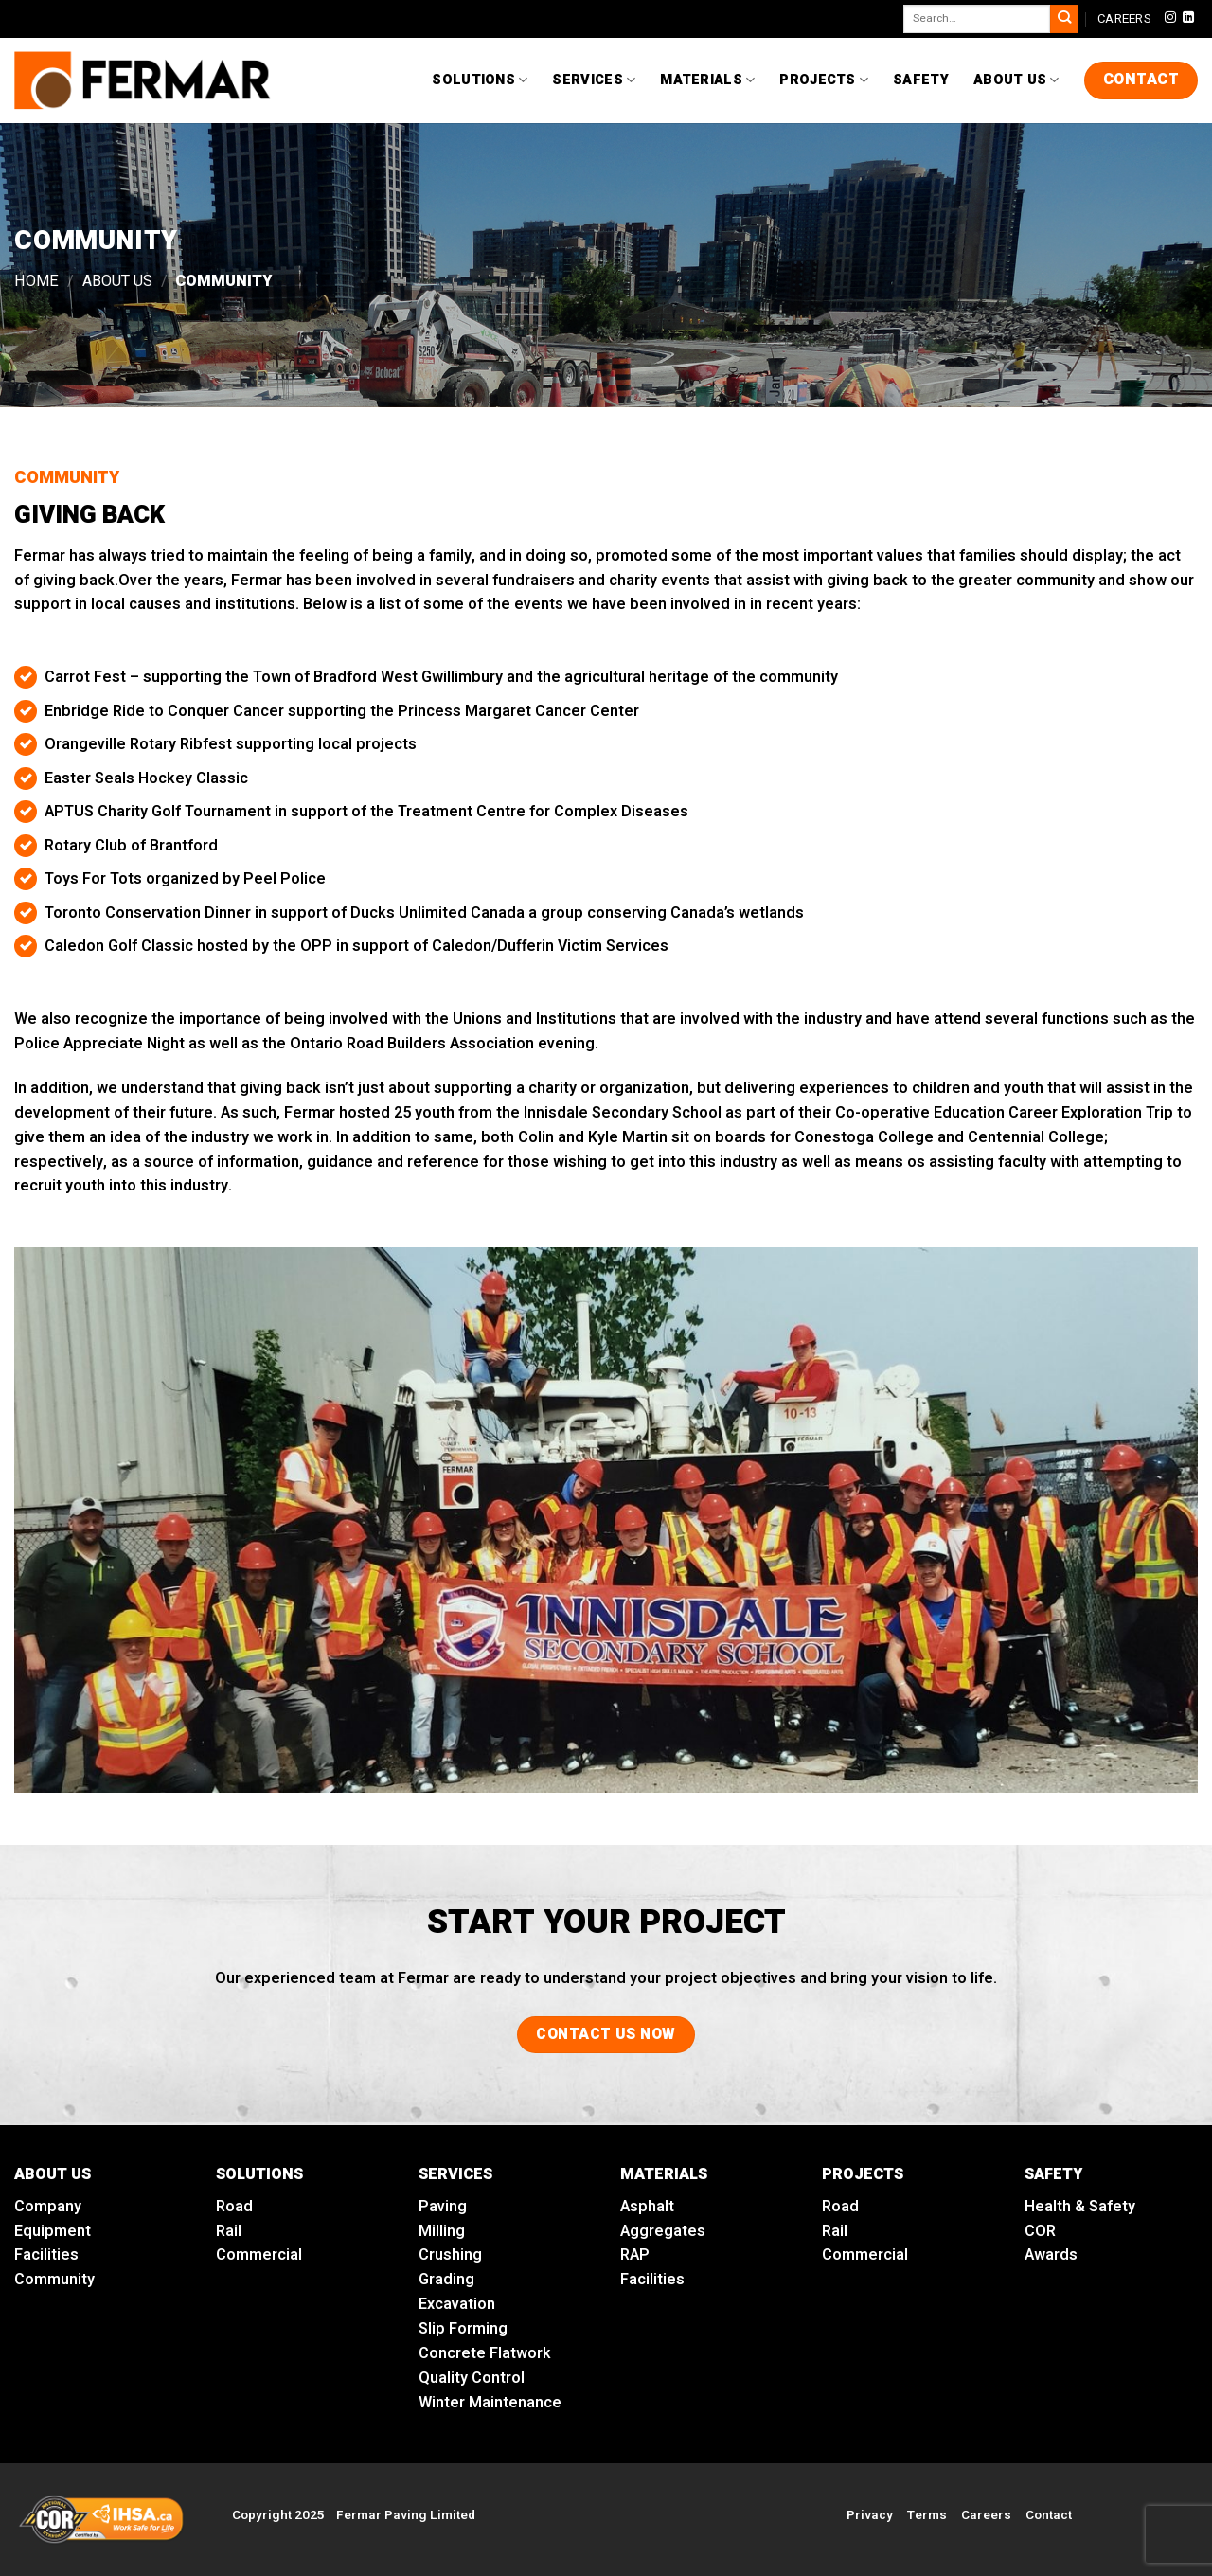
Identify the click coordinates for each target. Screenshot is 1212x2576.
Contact (1048, 2515)
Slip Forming (463, 2328)
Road (234, 2206)
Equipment (52, 2231)
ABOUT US (52, 2174)
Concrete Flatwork (485, 2353)
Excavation (457, 2304)
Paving (443, 2206)
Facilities (46, 2255)
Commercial (259, 2255)
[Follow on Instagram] (1170, 18)
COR (1040, 2231)
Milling (442, 2231)
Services (593, 80)
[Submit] (1064, 19)
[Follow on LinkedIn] (1188, 18)
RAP (635, 2255)
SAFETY (1053, 2174)
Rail (228, 2231)
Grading (446, 2279)
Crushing (450, 2255)
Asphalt (647, 2206)
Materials (707, 80)
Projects (823, 80)
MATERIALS (663, 2174)
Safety (921, 80)
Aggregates (662, 2231)
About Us (1016, 80)
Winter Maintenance (490, 2402)
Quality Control (472, 2378)
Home (36, 281)
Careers (986, 2515)
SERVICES (455, 2174)
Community (54, 2279)
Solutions (479, 80)
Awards (1051, 2255)
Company (47, 2206)
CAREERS (1123, 18)
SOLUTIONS (259, 2174)
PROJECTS (862, 2174)
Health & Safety (1080, 2206)
